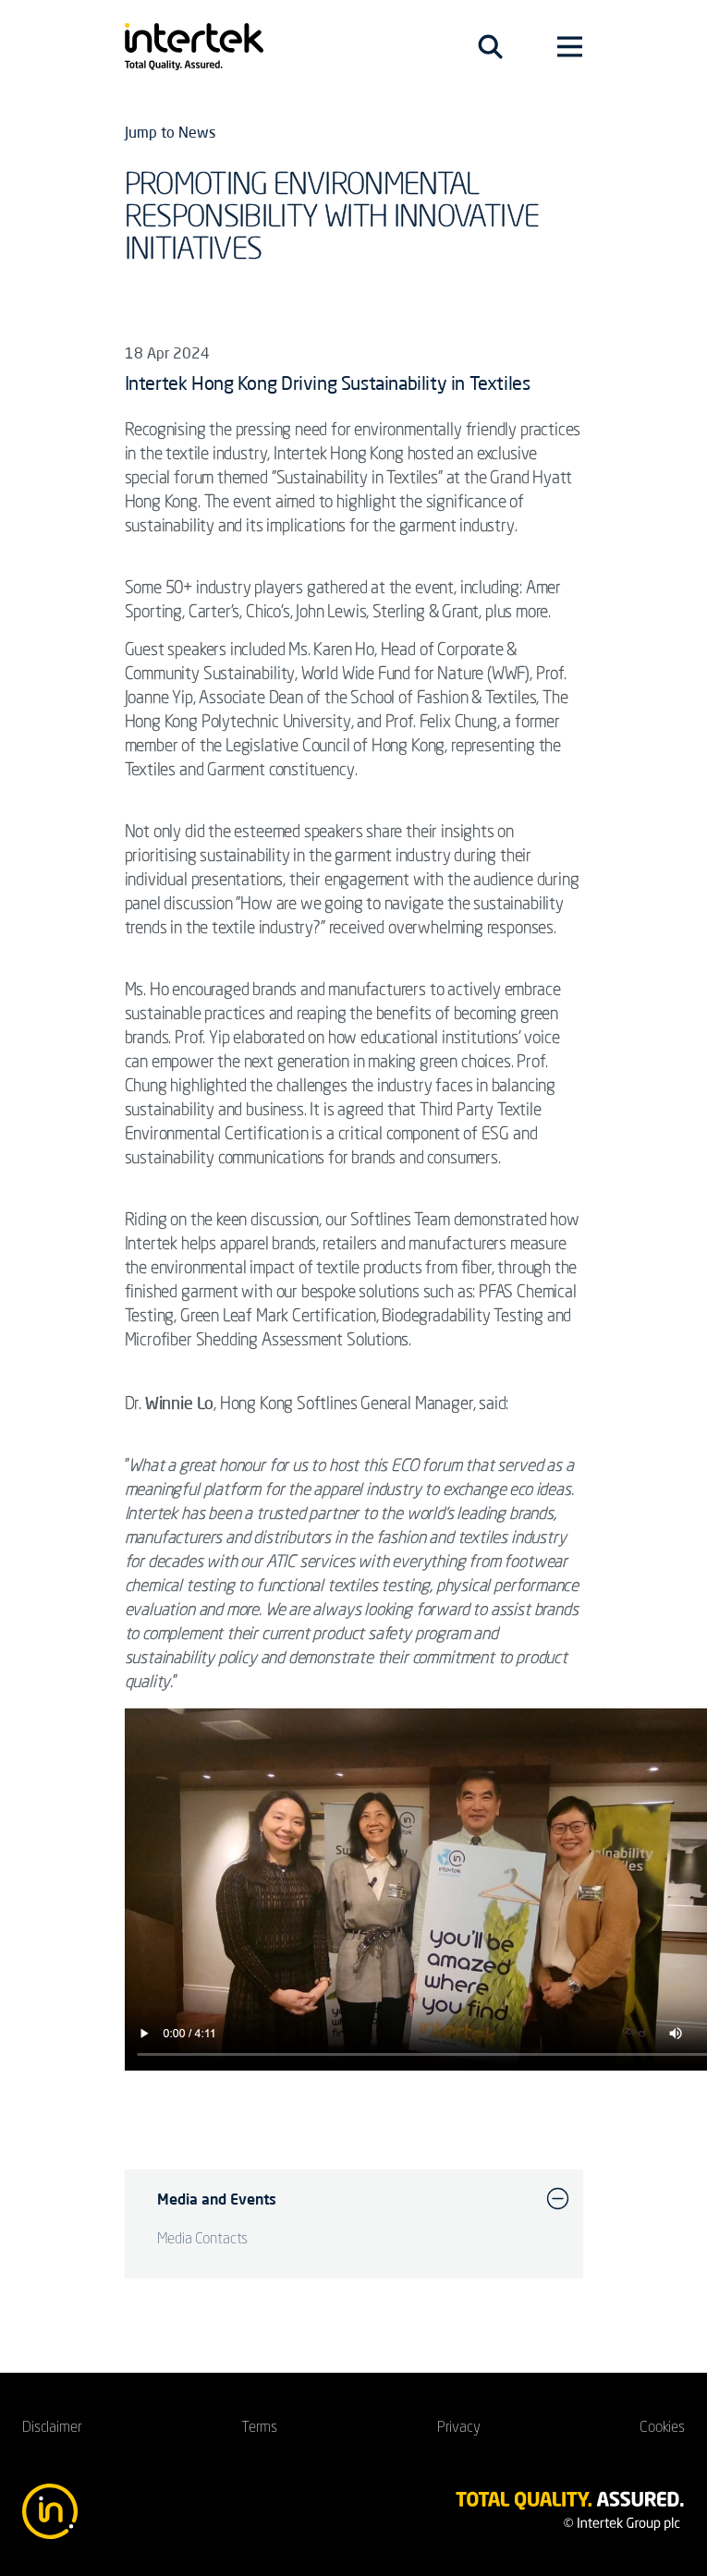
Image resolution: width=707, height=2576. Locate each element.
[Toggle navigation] (490, 46)
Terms (259, 2428)
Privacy (459, 2428)
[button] (557, 2199)
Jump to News (170, 132)
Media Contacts (203, 2239)
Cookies (662, 2428)
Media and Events (216, 2199)
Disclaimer (51, 2428)
